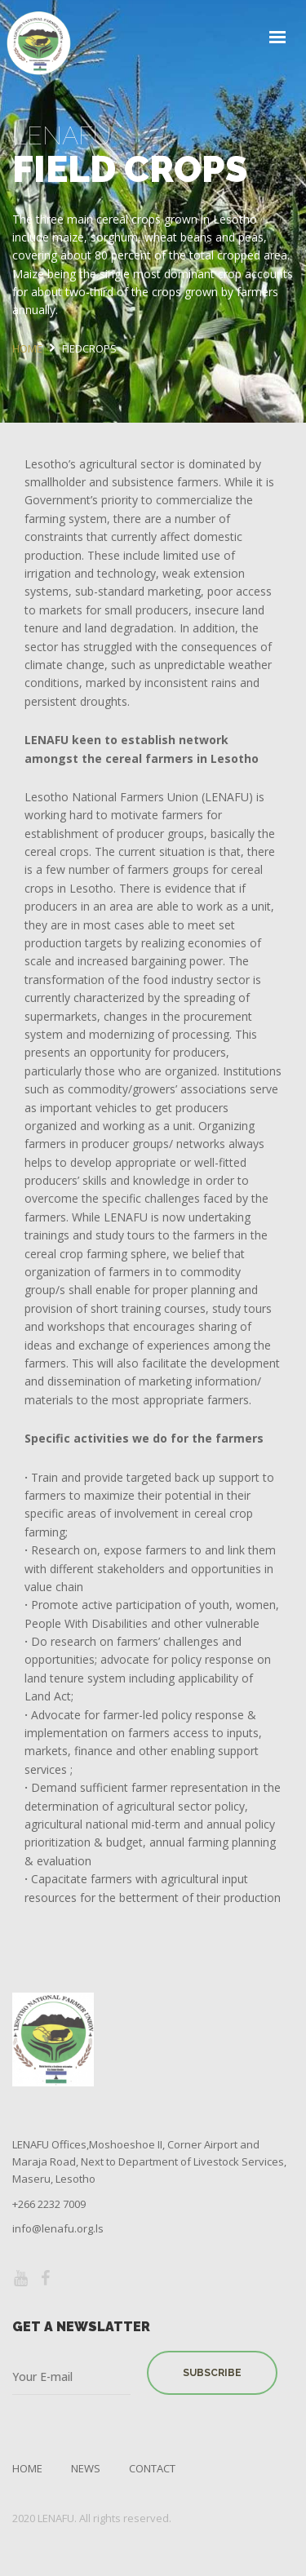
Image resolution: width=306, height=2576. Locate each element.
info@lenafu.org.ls (58, 2228)
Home (27, 2468)
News (85, 2468)
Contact (152, 2468)
